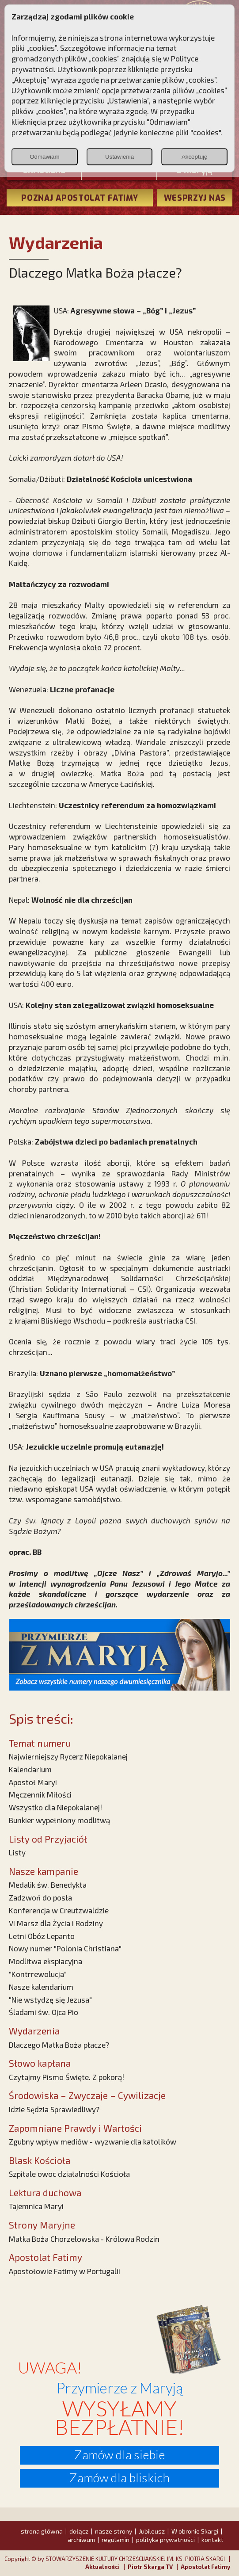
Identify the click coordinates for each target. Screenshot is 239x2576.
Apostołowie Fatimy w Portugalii (64, 2271)
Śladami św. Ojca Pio (43, 2011)
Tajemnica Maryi (36, 2206)
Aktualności (102, 2566)
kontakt (212, 2539)
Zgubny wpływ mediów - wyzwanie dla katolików (92, 2141)
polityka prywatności (165, 2539)
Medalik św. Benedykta (48, 1884)
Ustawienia (119, 156)
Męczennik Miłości (40, 1794)
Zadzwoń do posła (40, 1897)
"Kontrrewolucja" (38, 1973)
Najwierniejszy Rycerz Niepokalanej (68, 1756)
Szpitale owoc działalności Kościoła (69, 2173)
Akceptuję (195, 156)
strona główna (42, 2531)
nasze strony (113, 2531)
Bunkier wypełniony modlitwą (59, 1820)
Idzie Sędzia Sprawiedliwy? (54, 2109)
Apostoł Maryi (33, 1782)
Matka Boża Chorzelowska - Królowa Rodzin (84, 2238)
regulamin (115, 2539)
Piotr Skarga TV (150, 2566)
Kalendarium (30, 1769)
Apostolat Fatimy (205, 2566)
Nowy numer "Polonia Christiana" (65, 1948)
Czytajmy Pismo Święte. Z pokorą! (66, 2076)
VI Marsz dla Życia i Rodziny (56, 1923)
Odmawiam (44, 156)
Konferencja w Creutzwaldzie (59, 1910)
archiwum (81, 2539)
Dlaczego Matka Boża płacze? (59, 2044)
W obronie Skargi (194, 2531)
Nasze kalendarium (41, 1986)
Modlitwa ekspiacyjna (45, 1961)
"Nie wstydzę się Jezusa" (50, 1999)
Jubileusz (152, 2531)
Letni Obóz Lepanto (42, 1935)
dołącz (78, 2531)
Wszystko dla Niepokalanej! (55, 1807)
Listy (17, 1852)
